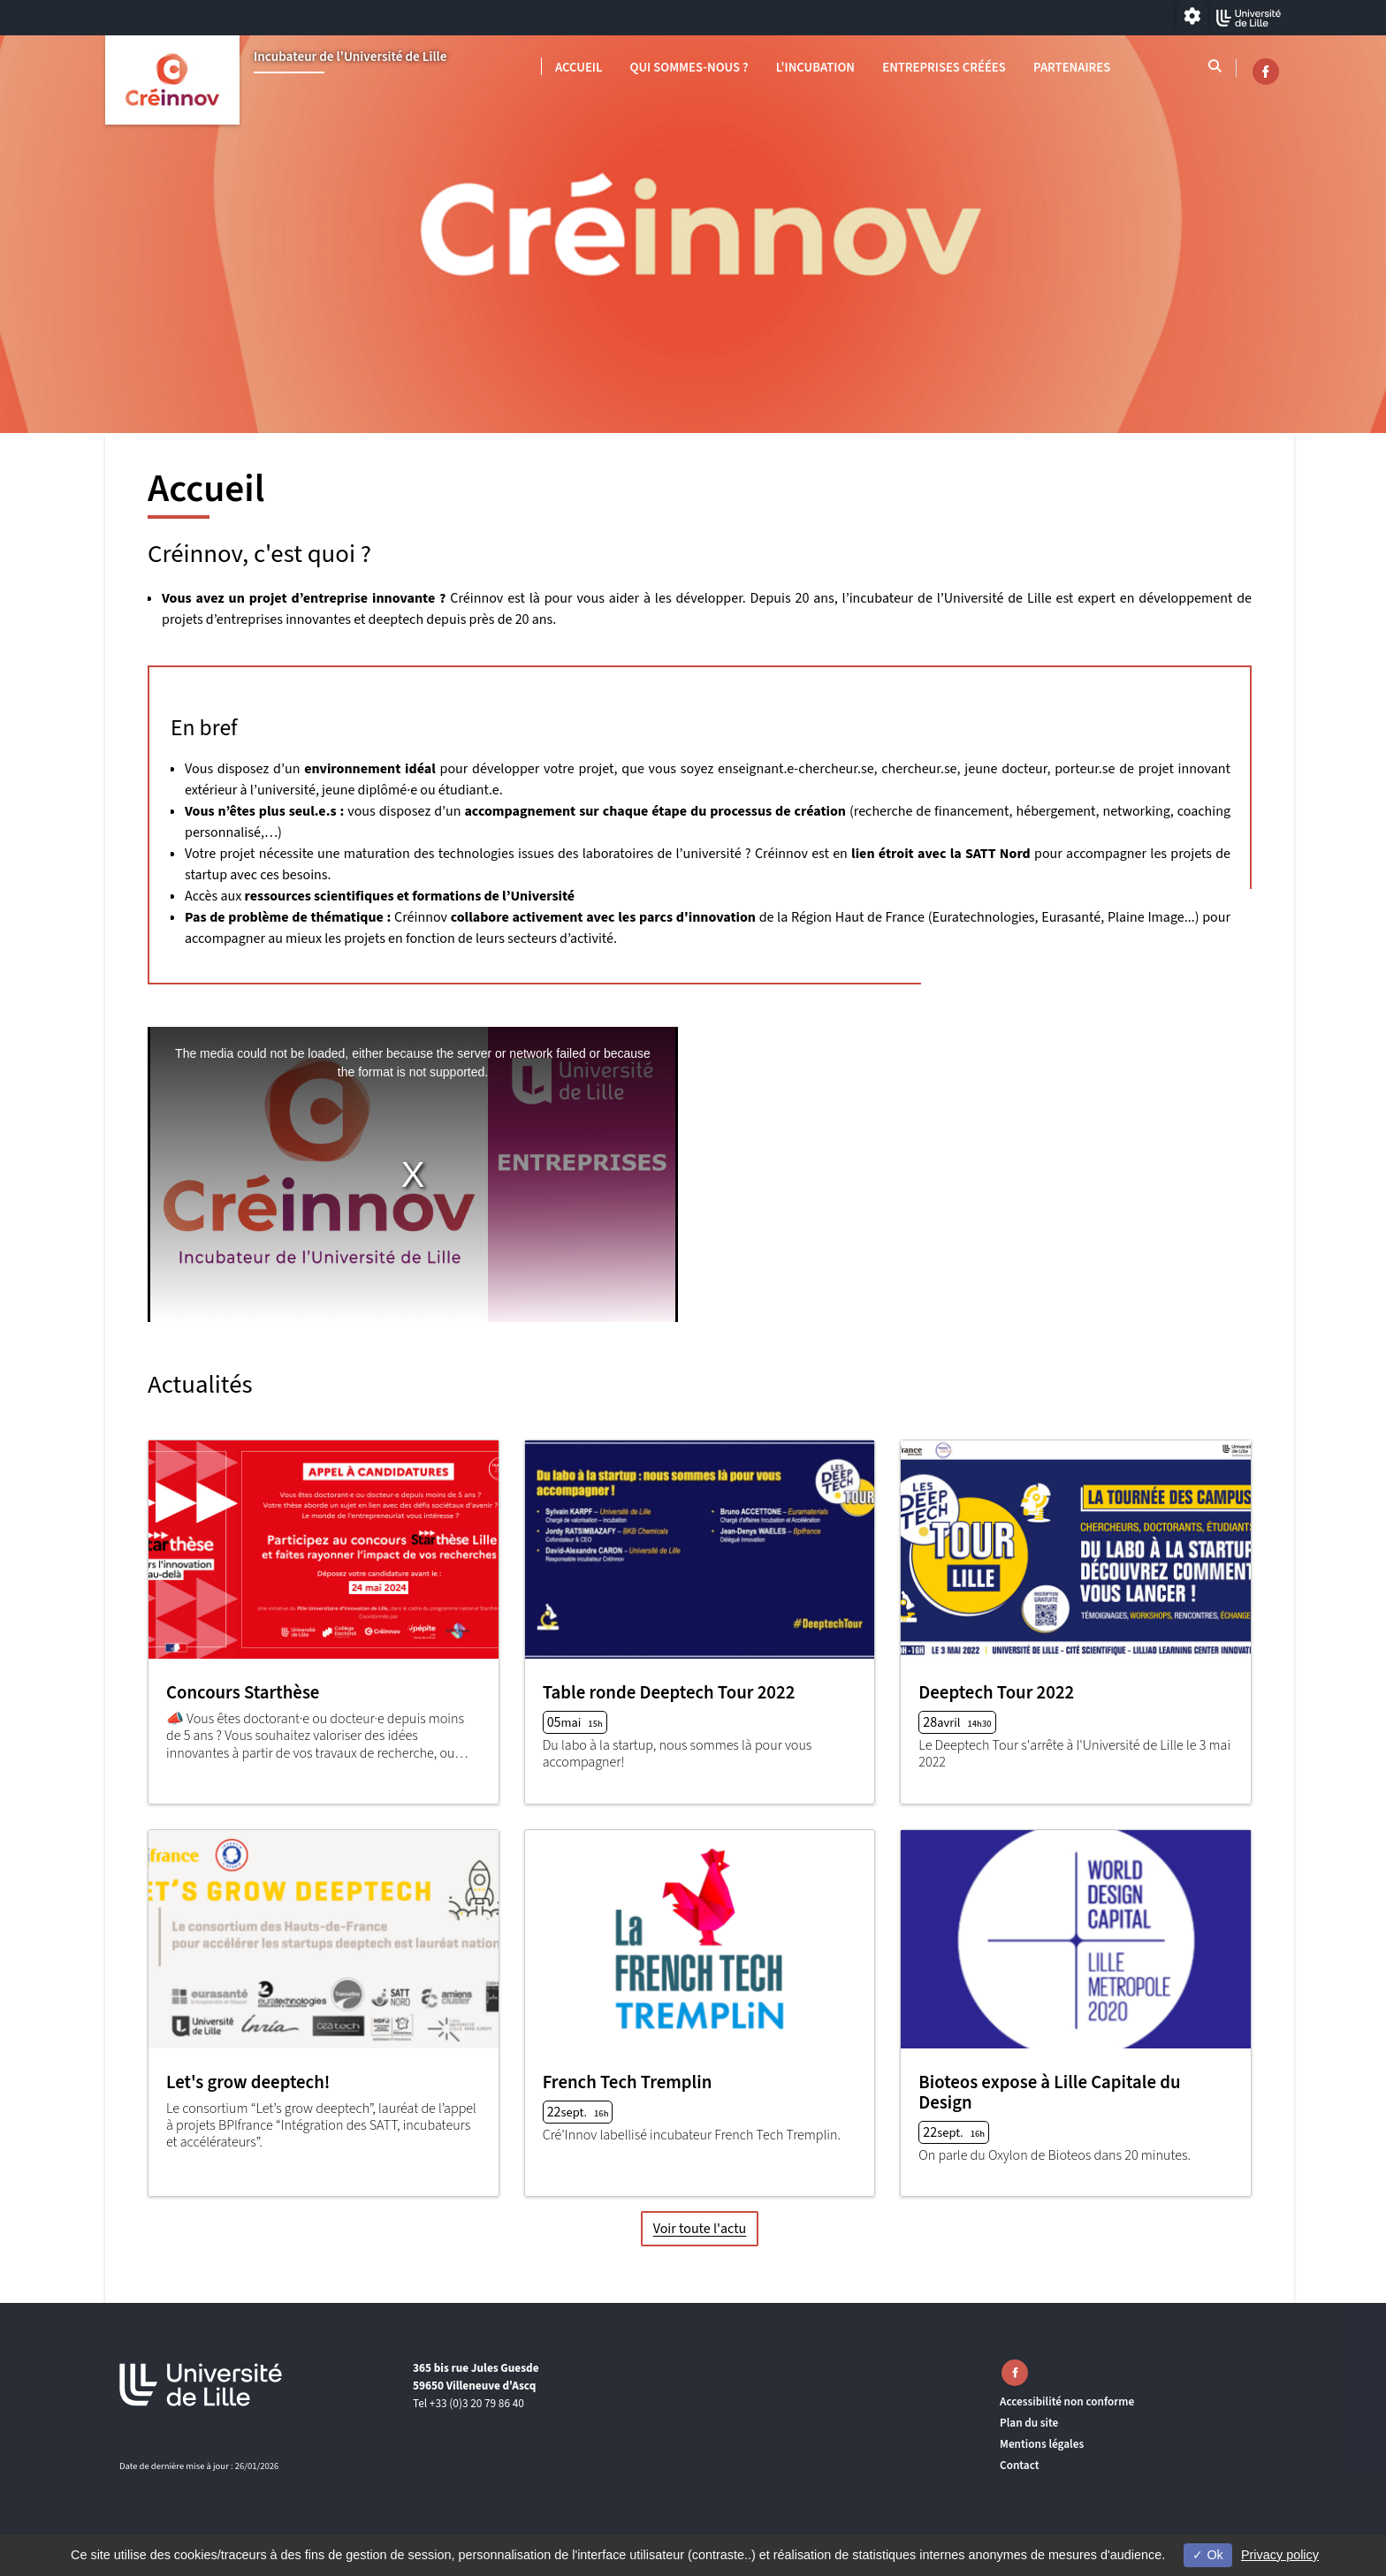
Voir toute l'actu (700, 2228)
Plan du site (1029, 2422)
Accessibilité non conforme (1067, 2401)
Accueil (578, 67)
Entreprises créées (944, 67)
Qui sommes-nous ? (689, 67)
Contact (1020, 2465)
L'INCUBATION (815, 67)
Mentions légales (1042, 2443)
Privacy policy (1280, 2555)
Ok (1207, 2555)
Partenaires (1071, 67)
